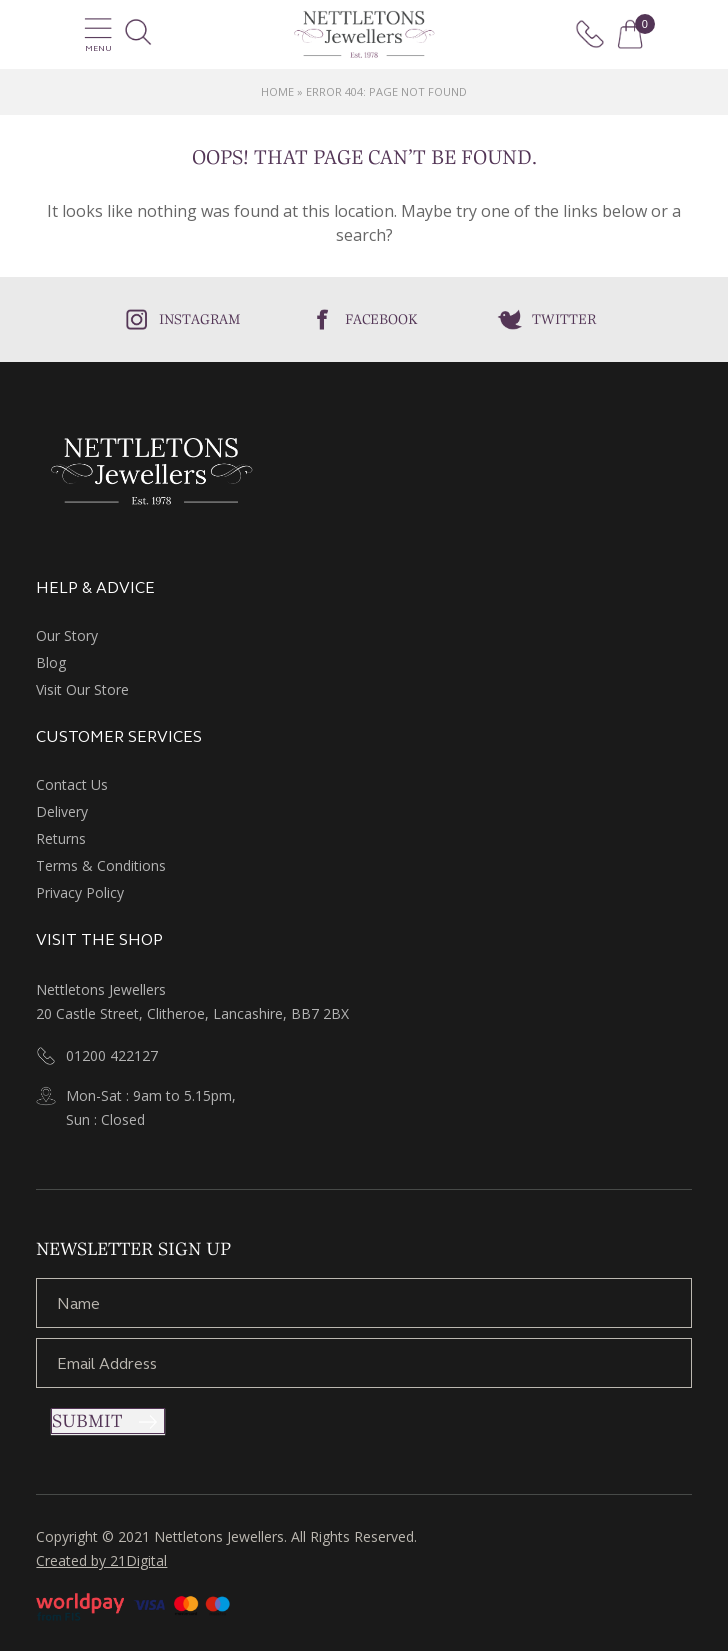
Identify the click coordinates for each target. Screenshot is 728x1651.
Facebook (381, 319)
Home (277, 91)
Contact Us (72, 784)
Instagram (200, 319)
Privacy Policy (80, 892)
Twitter (564, 319)
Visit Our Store (82, 689)
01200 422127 (112, 1055)
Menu (98, 34)
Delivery (62, 811)
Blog (51, 662)
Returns (61, 838)
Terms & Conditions (101, 865)
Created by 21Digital (101, 1560)
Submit (87, 1421)
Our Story (67, 635)
